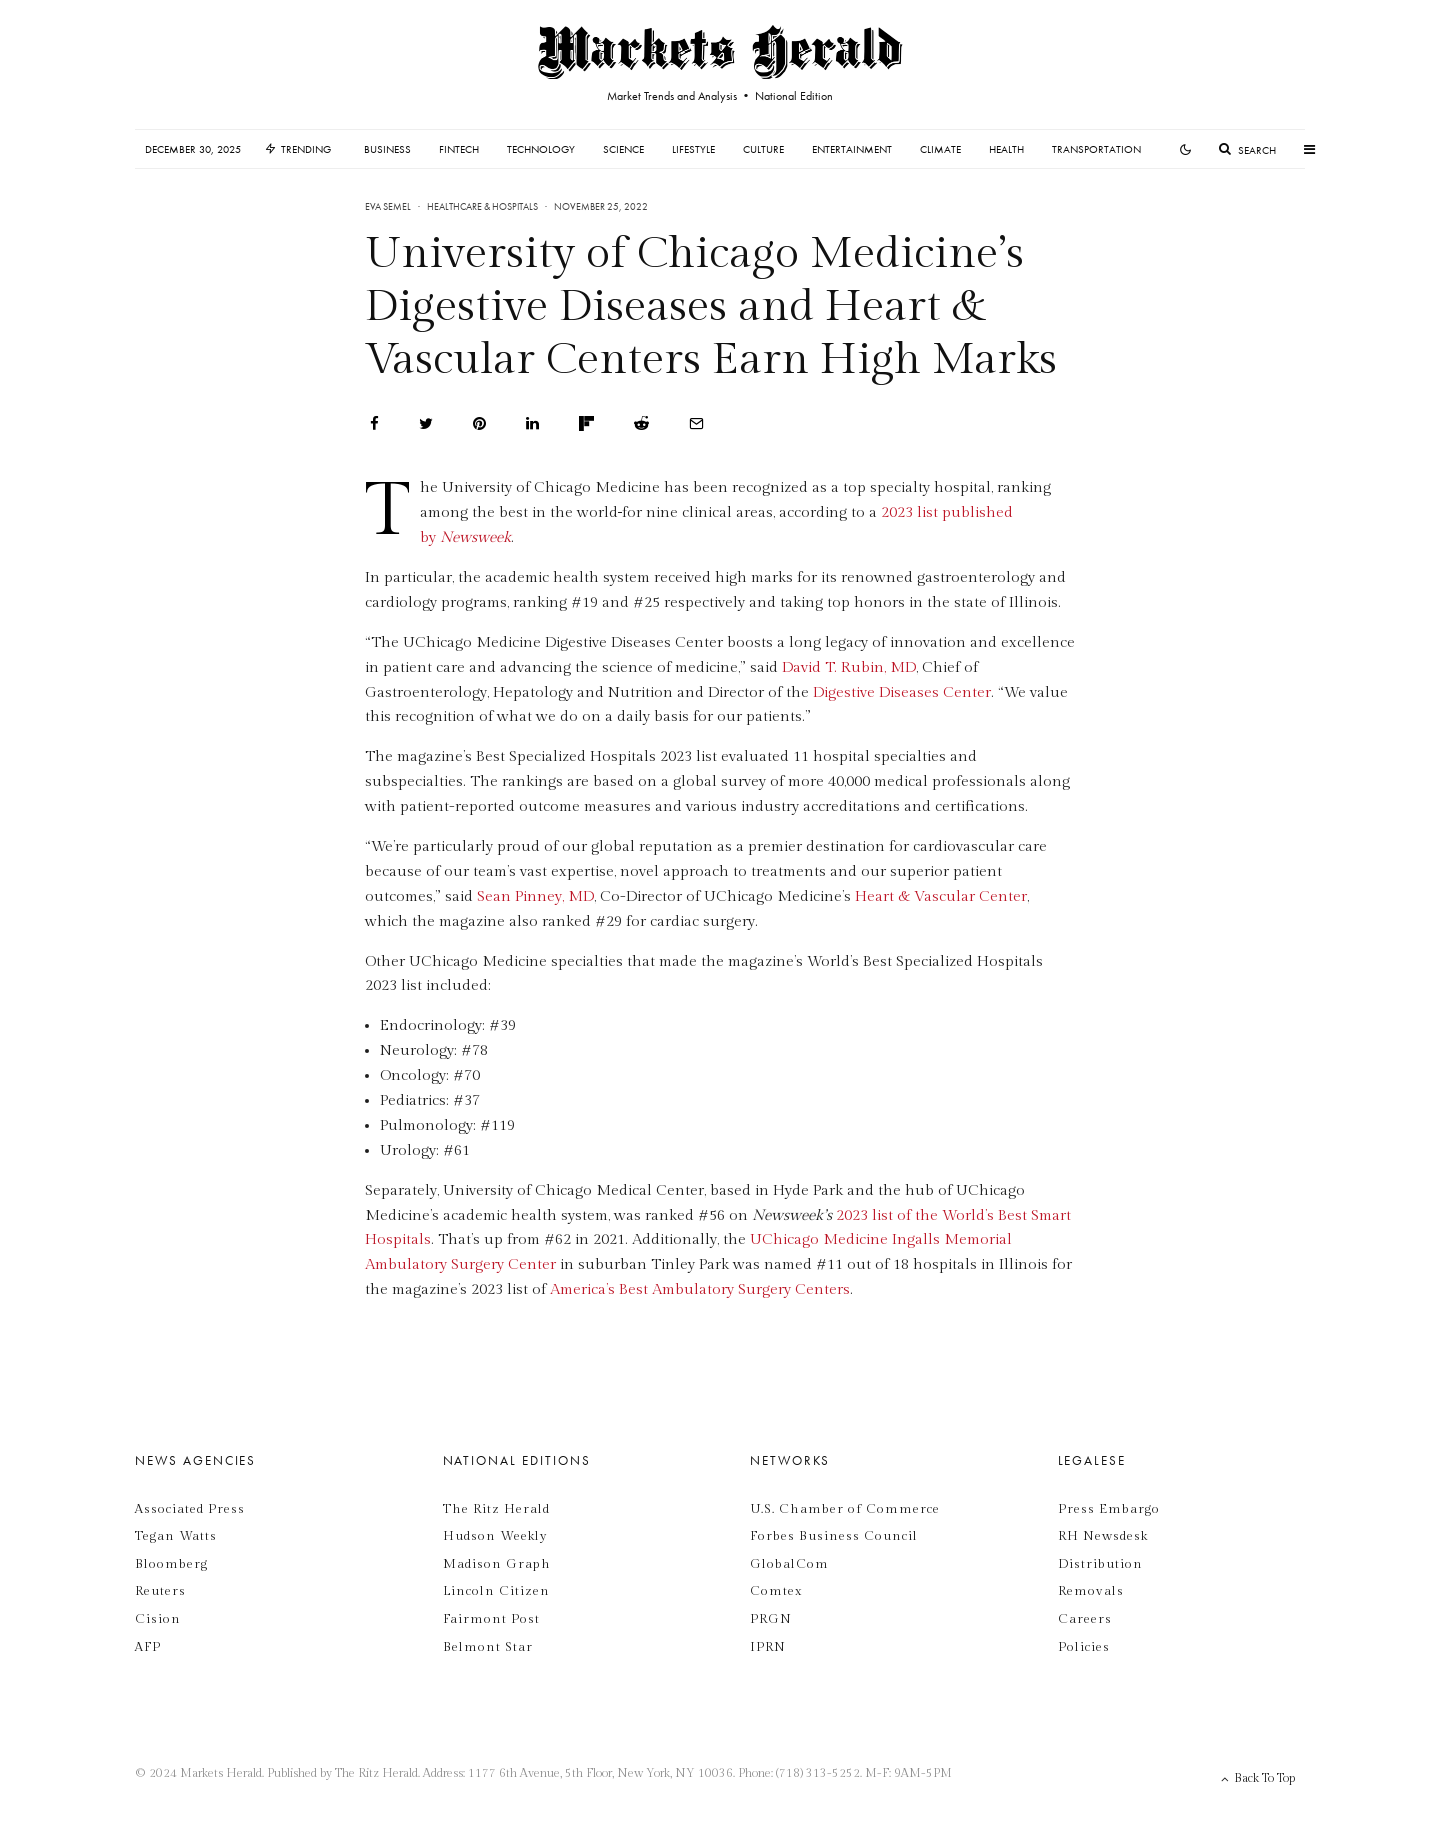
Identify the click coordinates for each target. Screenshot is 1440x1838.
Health (1006, 149)
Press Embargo (1109, 1509)
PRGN (771, 1619)
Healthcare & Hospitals (482, 206)
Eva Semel (388, 206)
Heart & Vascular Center (941, 896)
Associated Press (190, 1509)
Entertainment (852, 149)
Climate (940, 149)
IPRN (768, 1647)
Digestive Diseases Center (902, 692)
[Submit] (641, 423)
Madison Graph (497, 1564)
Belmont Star (488, 1647)
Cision (158, 1619)
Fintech (459, 149)
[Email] (696, 423)
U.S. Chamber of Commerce (845, 1509)
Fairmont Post (491, 1619)
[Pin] (479, 423)
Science (623, 149)
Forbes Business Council (834, 1536)
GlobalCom (789, 1564)
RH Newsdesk (1103, 1536)
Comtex (776, 1591)
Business (387, 149)
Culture (763, 149)
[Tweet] (426, 423)
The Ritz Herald (496, 1509)
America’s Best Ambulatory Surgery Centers (700, 1289)
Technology (541, 149)
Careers (1085, 1619)
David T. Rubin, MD (849, 667)
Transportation (1096, 149)
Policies (1084, 1647)
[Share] (374, 423)
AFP (148, 1647)
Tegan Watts (176, 1536)
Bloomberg (171, 1564)
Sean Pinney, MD (535, 896)
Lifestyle (693, 149)
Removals (1091, 1591)
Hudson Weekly (495, 1536)
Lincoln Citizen (496, 1591)
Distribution (1100, 1564)
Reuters (160, 1591)
